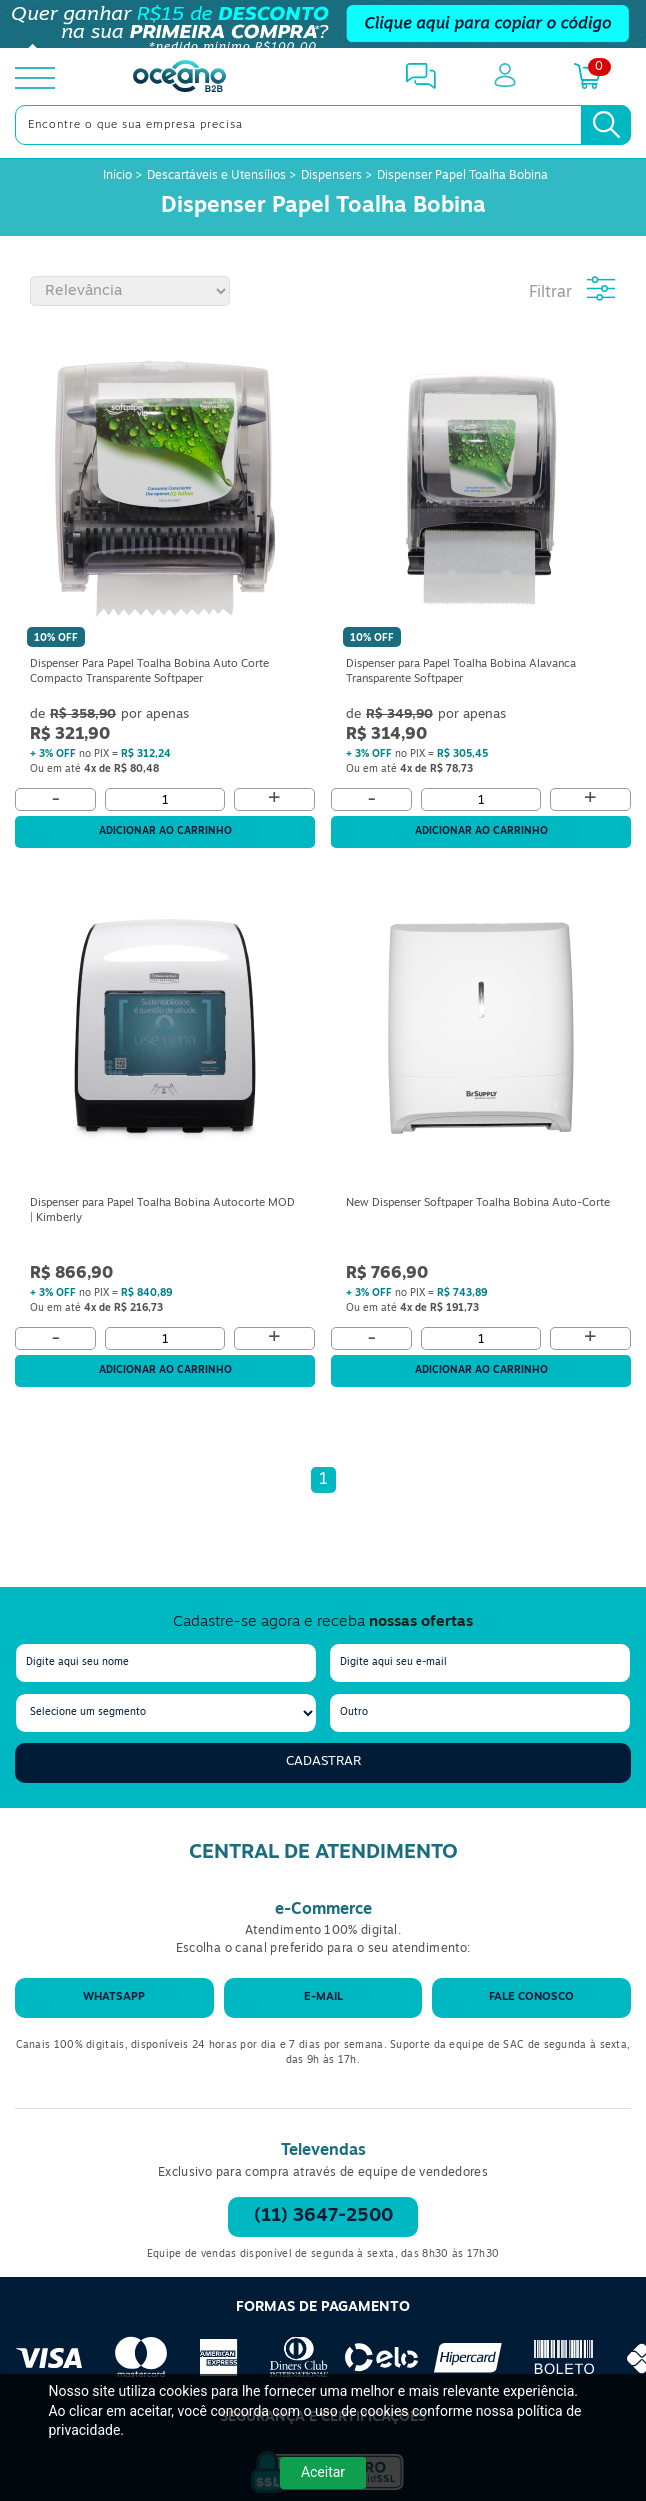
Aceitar (323, 2472)
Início (119, 176)
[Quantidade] (165, 799)
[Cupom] (323, 24)
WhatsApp (114, 1997)
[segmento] (166, 1713)
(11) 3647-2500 (323, 2216)
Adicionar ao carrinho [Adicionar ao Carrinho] (165, 831)
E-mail (323, 1997)
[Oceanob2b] (179, 78)
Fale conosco (531, 1997)
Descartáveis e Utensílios (216, 176)
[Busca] (606, 125)
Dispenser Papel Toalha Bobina (462, 176)
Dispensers (331, 176)
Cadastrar (323, 1761)
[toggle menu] (35, 78)
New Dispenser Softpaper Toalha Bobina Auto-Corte (478, 1203)
